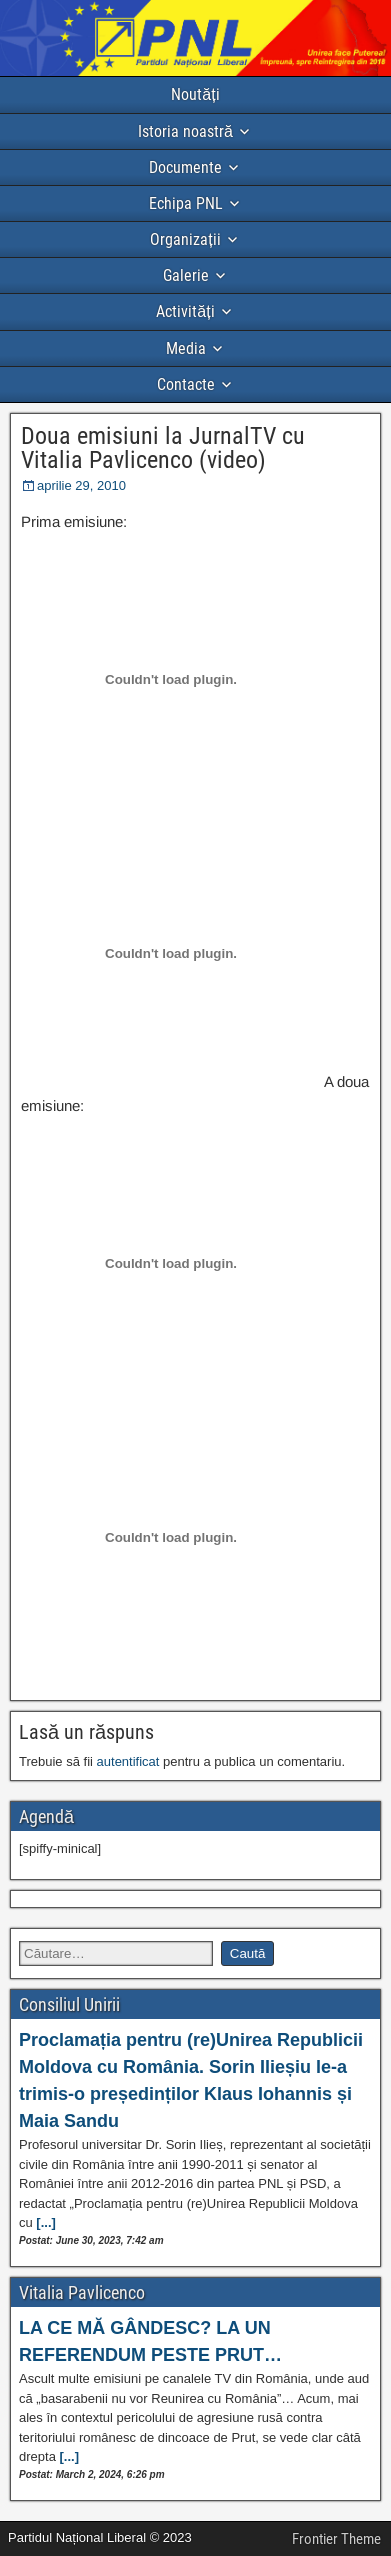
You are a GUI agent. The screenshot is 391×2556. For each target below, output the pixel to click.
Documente (185, 167)
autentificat (128, 1761)
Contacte (186, 384)
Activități (185, 311)
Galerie (186, 275)
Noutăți (195, 94)
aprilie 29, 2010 (81, 485)
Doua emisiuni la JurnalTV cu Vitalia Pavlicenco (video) (163, 448)
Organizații (185, 239)
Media (186, 348)
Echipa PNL (186, 203)
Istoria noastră (185, 131)
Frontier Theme (336, 2539)
